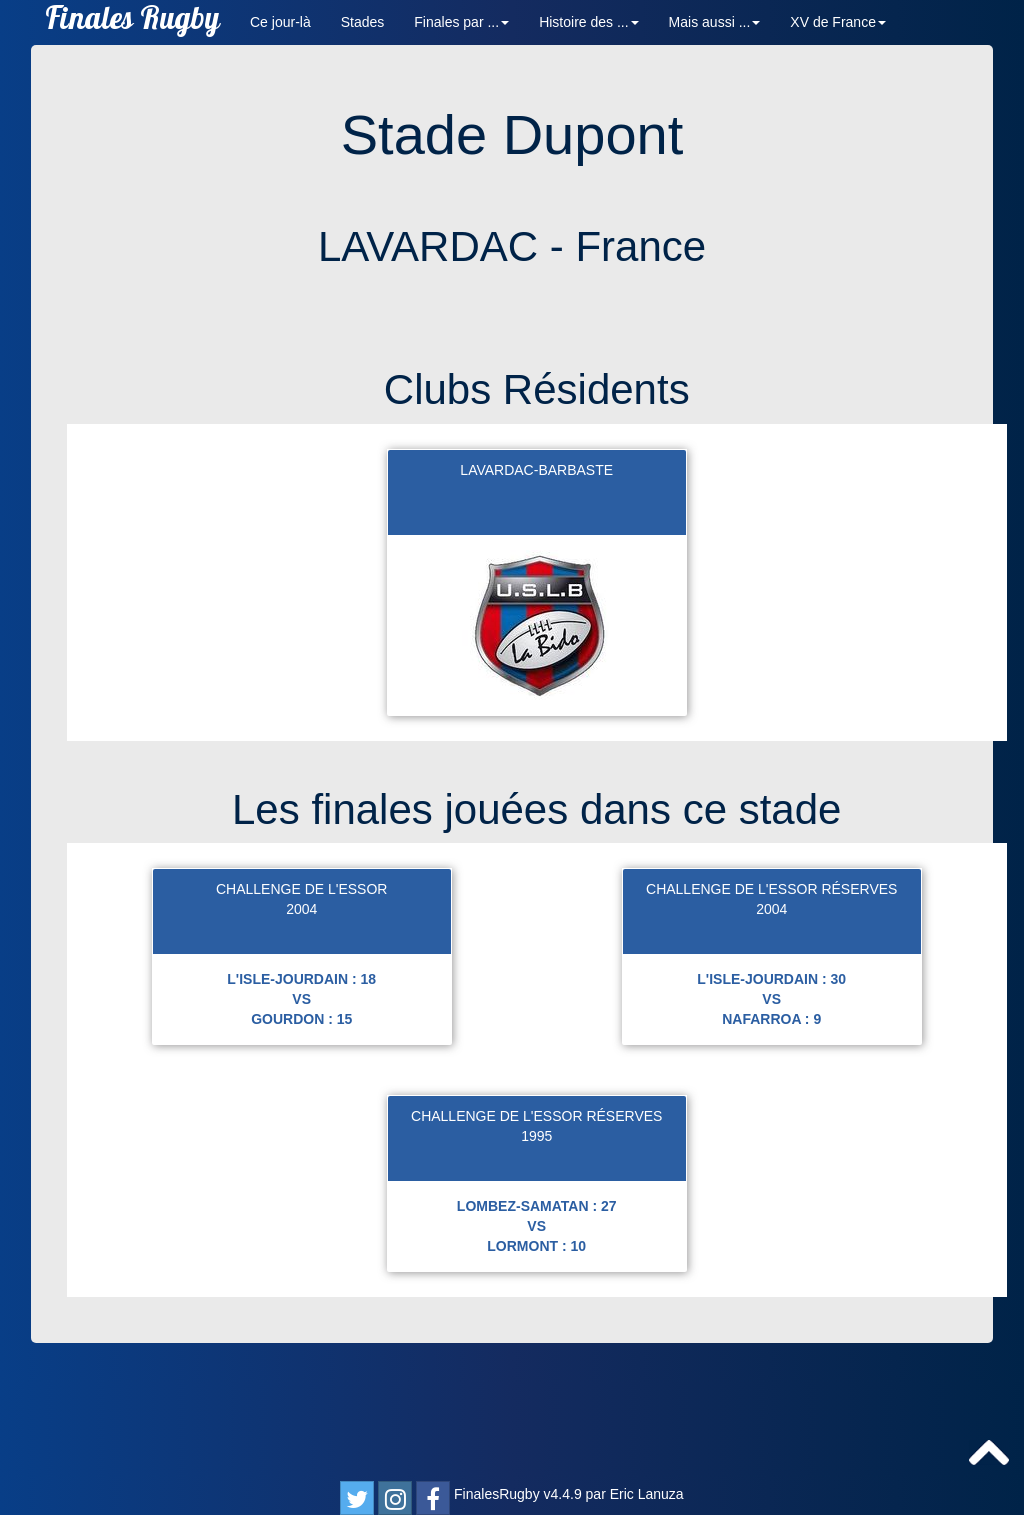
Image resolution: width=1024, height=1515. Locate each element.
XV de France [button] (838, 22)
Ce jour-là (280, 22)
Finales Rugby (132, 22)
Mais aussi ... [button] (715, 22)
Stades (363, 22)
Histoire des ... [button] (588, 22)
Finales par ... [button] (461, 22)
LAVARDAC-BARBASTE (536, 603)
